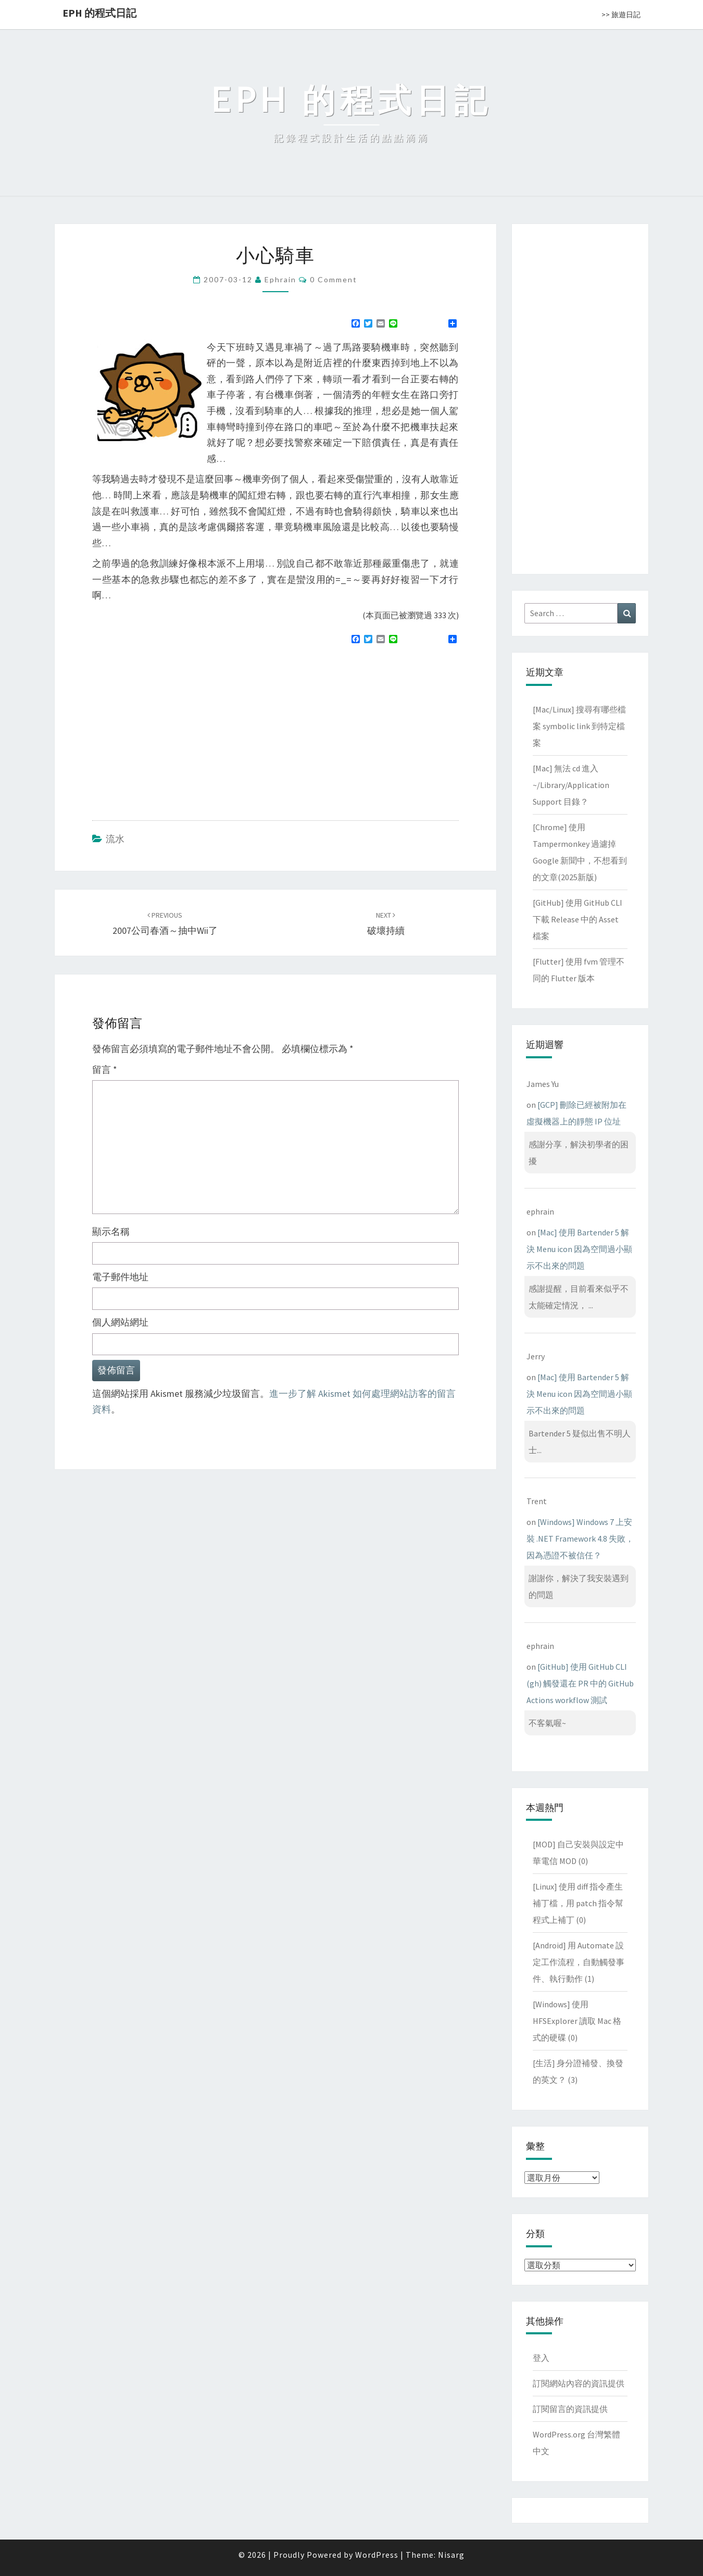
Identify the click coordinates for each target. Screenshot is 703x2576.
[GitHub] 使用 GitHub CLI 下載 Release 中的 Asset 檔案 (577, 919)
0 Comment (333, 279)
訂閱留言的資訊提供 (570, 2409)
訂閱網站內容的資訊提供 (578, 2383)
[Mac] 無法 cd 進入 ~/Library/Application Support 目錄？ (571, 785)
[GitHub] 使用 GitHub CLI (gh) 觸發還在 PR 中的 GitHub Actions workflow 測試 (580, 1683)
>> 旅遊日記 (621, 14)
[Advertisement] (179, 728)
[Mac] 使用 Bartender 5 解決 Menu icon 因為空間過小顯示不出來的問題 (579, 1249)
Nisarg (451, 2554)
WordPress (376, 2554)
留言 (104, 1070)
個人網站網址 (120, 1322)
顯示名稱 (111, 1231)
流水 (115, 839)
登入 (541, 2358)
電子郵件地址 (120, 1277)
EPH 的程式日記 (99, 12)
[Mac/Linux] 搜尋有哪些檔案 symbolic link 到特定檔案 (579, 726)
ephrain (280, 279)
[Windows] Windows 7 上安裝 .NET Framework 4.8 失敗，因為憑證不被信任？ (580, 1538)
